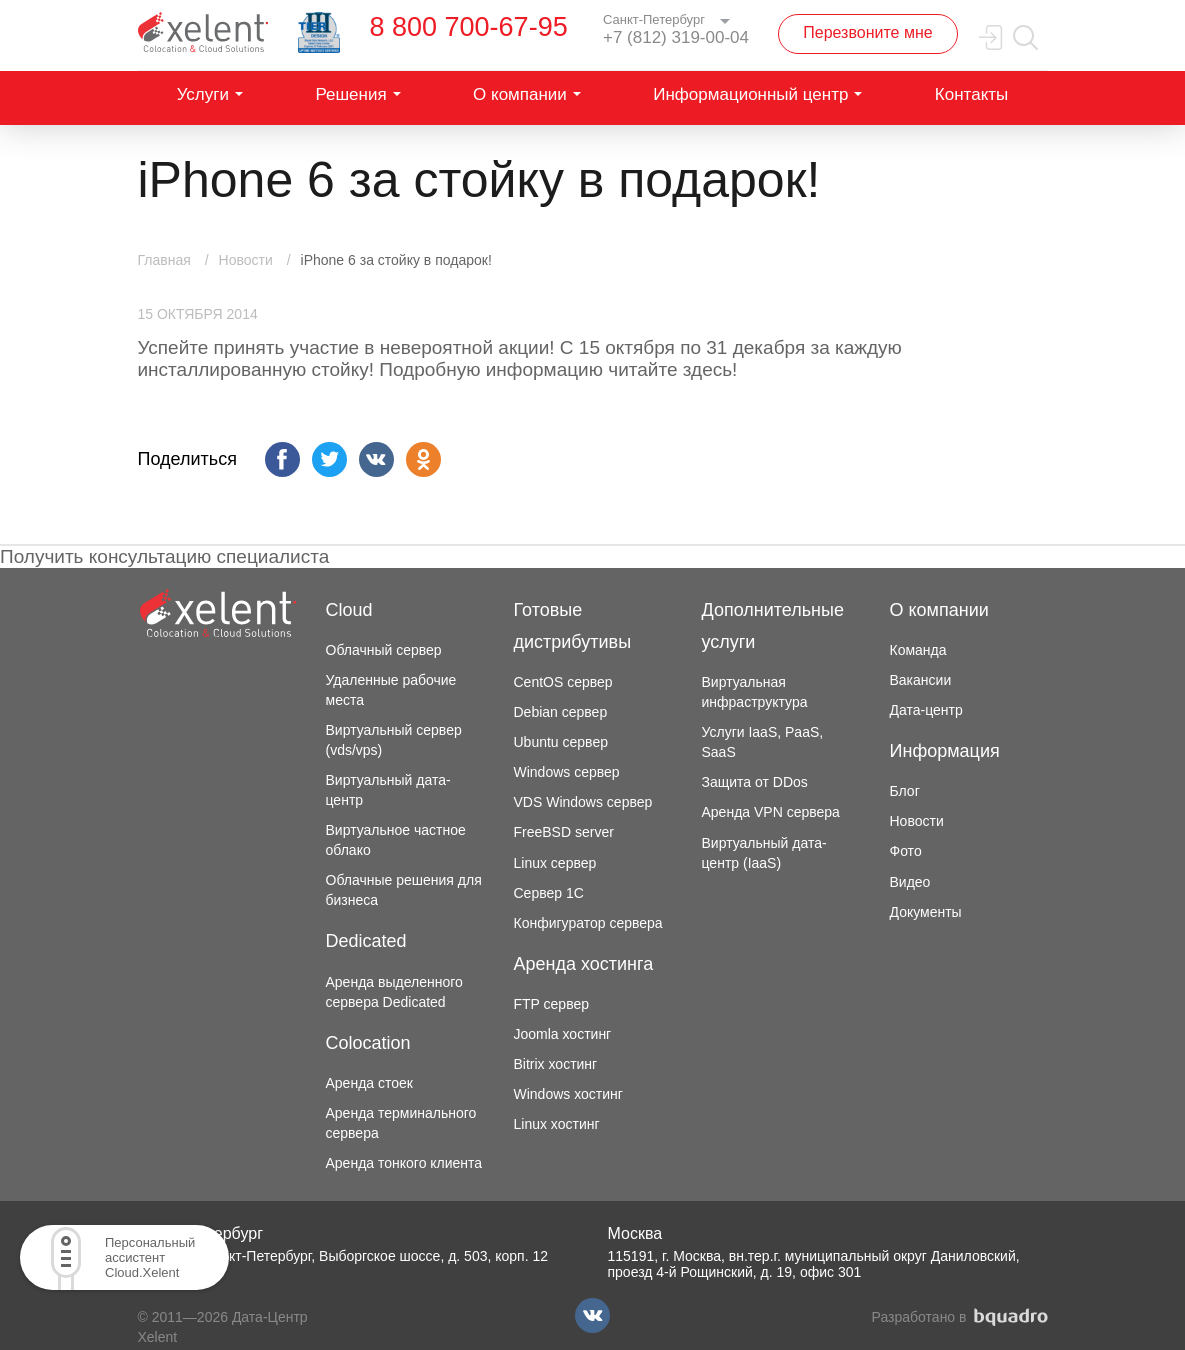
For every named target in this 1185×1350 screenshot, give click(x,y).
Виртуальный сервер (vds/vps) (394, 740)
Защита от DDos (755, 782)
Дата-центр (926, 710)
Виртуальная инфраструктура (755, 692)
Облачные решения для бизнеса (404, 890)
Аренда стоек (369, 1083)
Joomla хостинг (563, 1034)
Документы (926, 912)
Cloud (349, 610)
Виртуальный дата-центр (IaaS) (764, 853)
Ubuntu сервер (561, 742)
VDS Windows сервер (583, 802)
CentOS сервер (563, 682)
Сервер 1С (549, 893)
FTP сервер (552, 1004)
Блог (905, 791)
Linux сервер (555, 863)
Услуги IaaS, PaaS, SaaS (763, 742)
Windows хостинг (568, 1094)
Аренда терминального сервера (401, 1123)
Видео (910, 882)
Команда (918, 650)
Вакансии (921, 680)
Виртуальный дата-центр (388, 790)
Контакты (971, 94)
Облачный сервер (384, 650)
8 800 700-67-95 (469, 27)
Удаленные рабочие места (391, 690)
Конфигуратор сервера (588, 923)
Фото (906, 851)
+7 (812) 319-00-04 (676, 37)
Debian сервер (561, 712)
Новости (917, 821)
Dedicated (366, 941)
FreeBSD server (564, 832)
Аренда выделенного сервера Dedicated (394, 992)
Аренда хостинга (584, 964)
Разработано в (960, 1317)
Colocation (368, 1043)
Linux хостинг (557, 1124)
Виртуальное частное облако (396, 840)
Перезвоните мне (867, 32)
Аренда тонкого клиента (404, 1163)
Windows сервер (567, 772)
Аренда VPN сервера (771, 812)
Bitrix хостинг (556, 1064)
